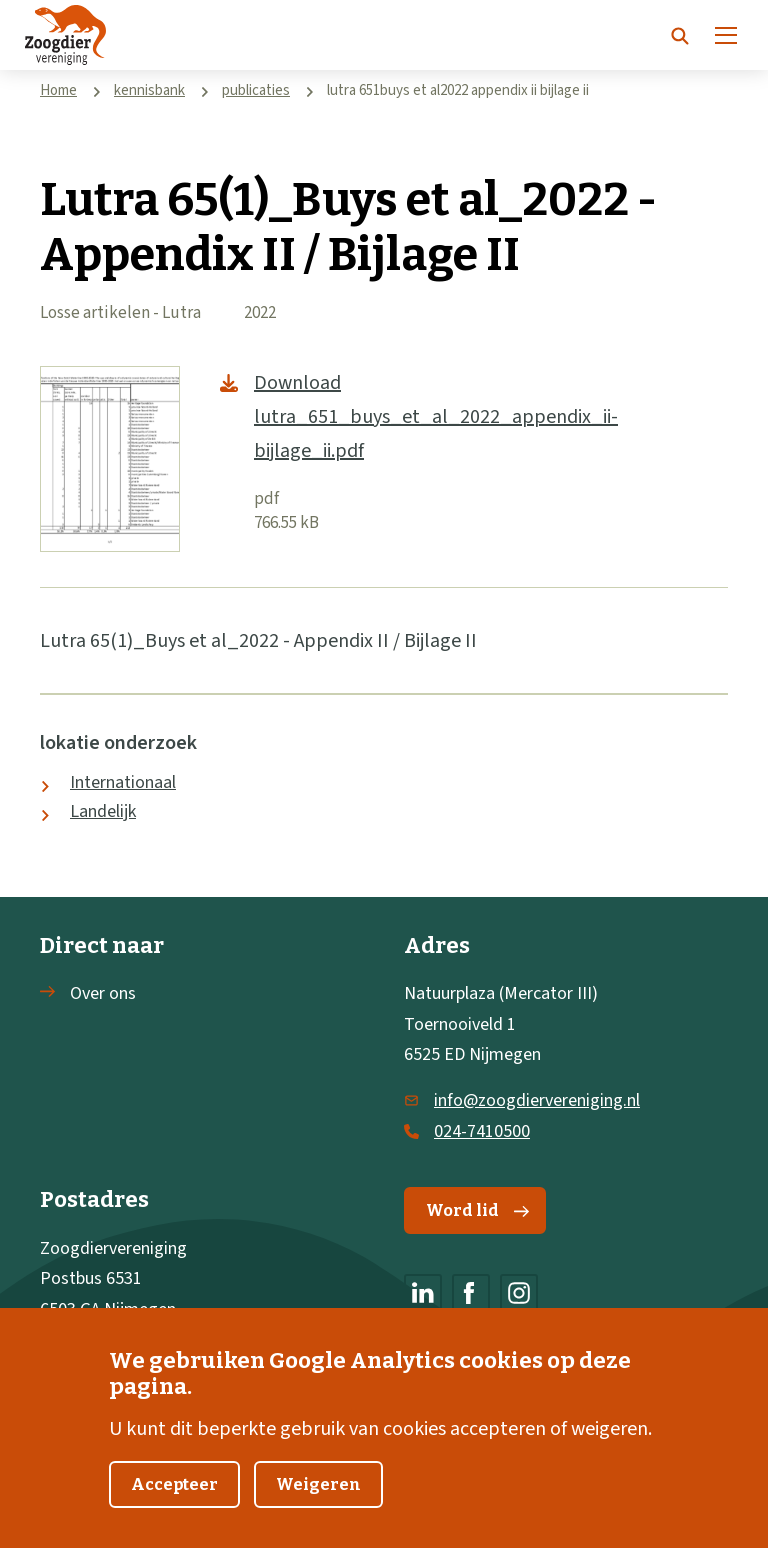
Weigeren (318, 1511)
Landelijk (103, 811)
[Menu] (726, 35)
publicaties (256, 90)
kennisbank (149, 90)
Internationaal (123, 782)
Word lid (477, 1210)
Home (58, 90)
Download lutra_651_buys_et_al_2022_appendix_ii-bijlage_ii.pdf (436, 417)
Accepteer (174, 1511)
